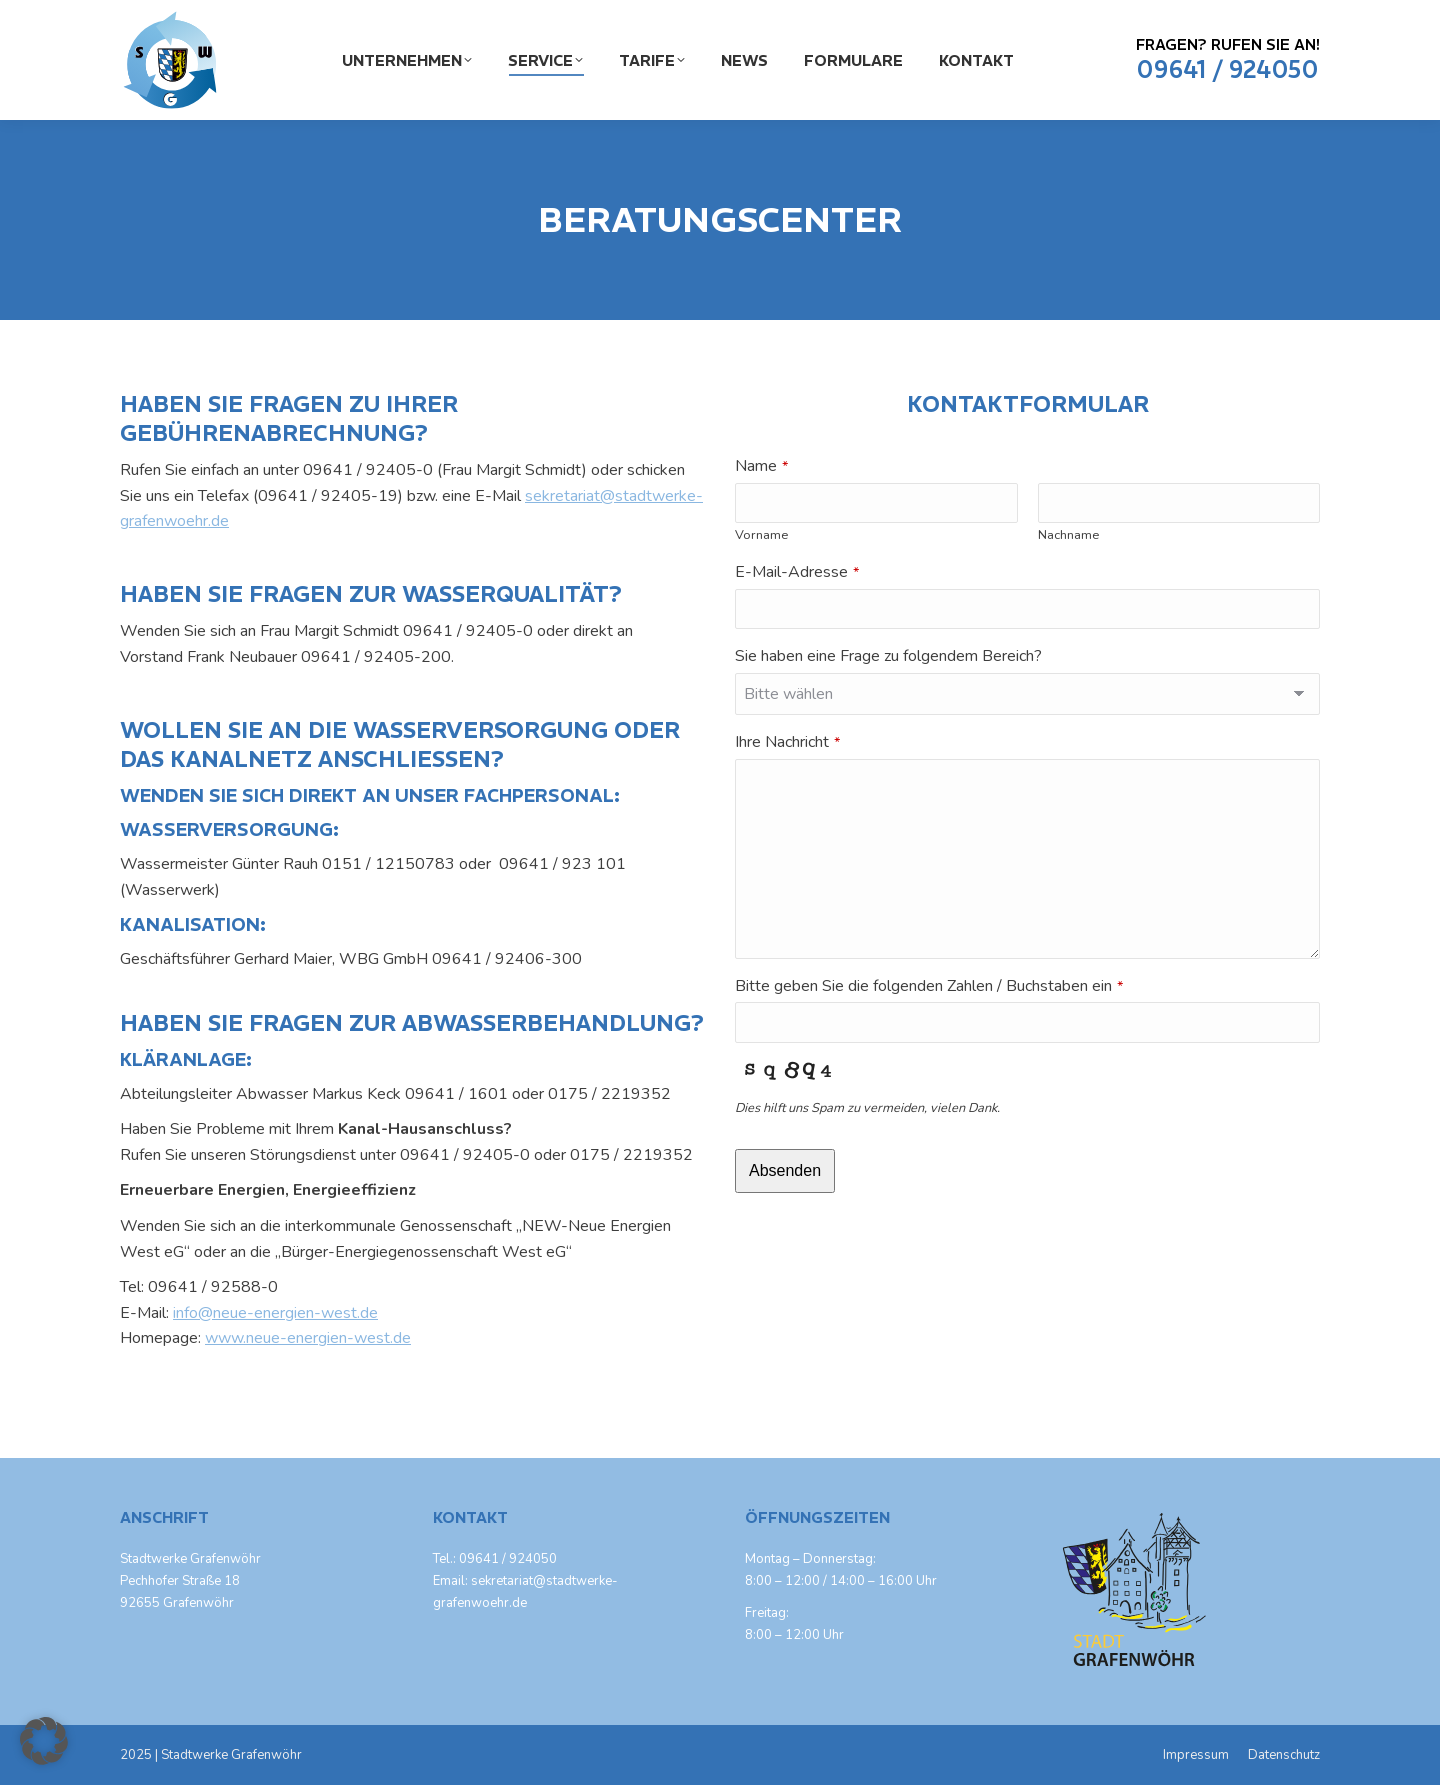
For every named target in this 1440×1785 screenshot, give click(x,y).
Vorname (761, 535)
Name (761, 466)
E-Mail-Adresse (797, 572)
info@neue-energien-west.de (275, 1313)
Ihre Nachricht (787, 742)
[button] (44, 1741)
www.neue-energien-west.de (308, 1338)
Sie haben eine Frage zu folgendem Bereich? (888, 656)
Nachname (1068, 535)
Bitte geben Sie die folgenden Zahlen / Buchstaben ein (929, 986)
